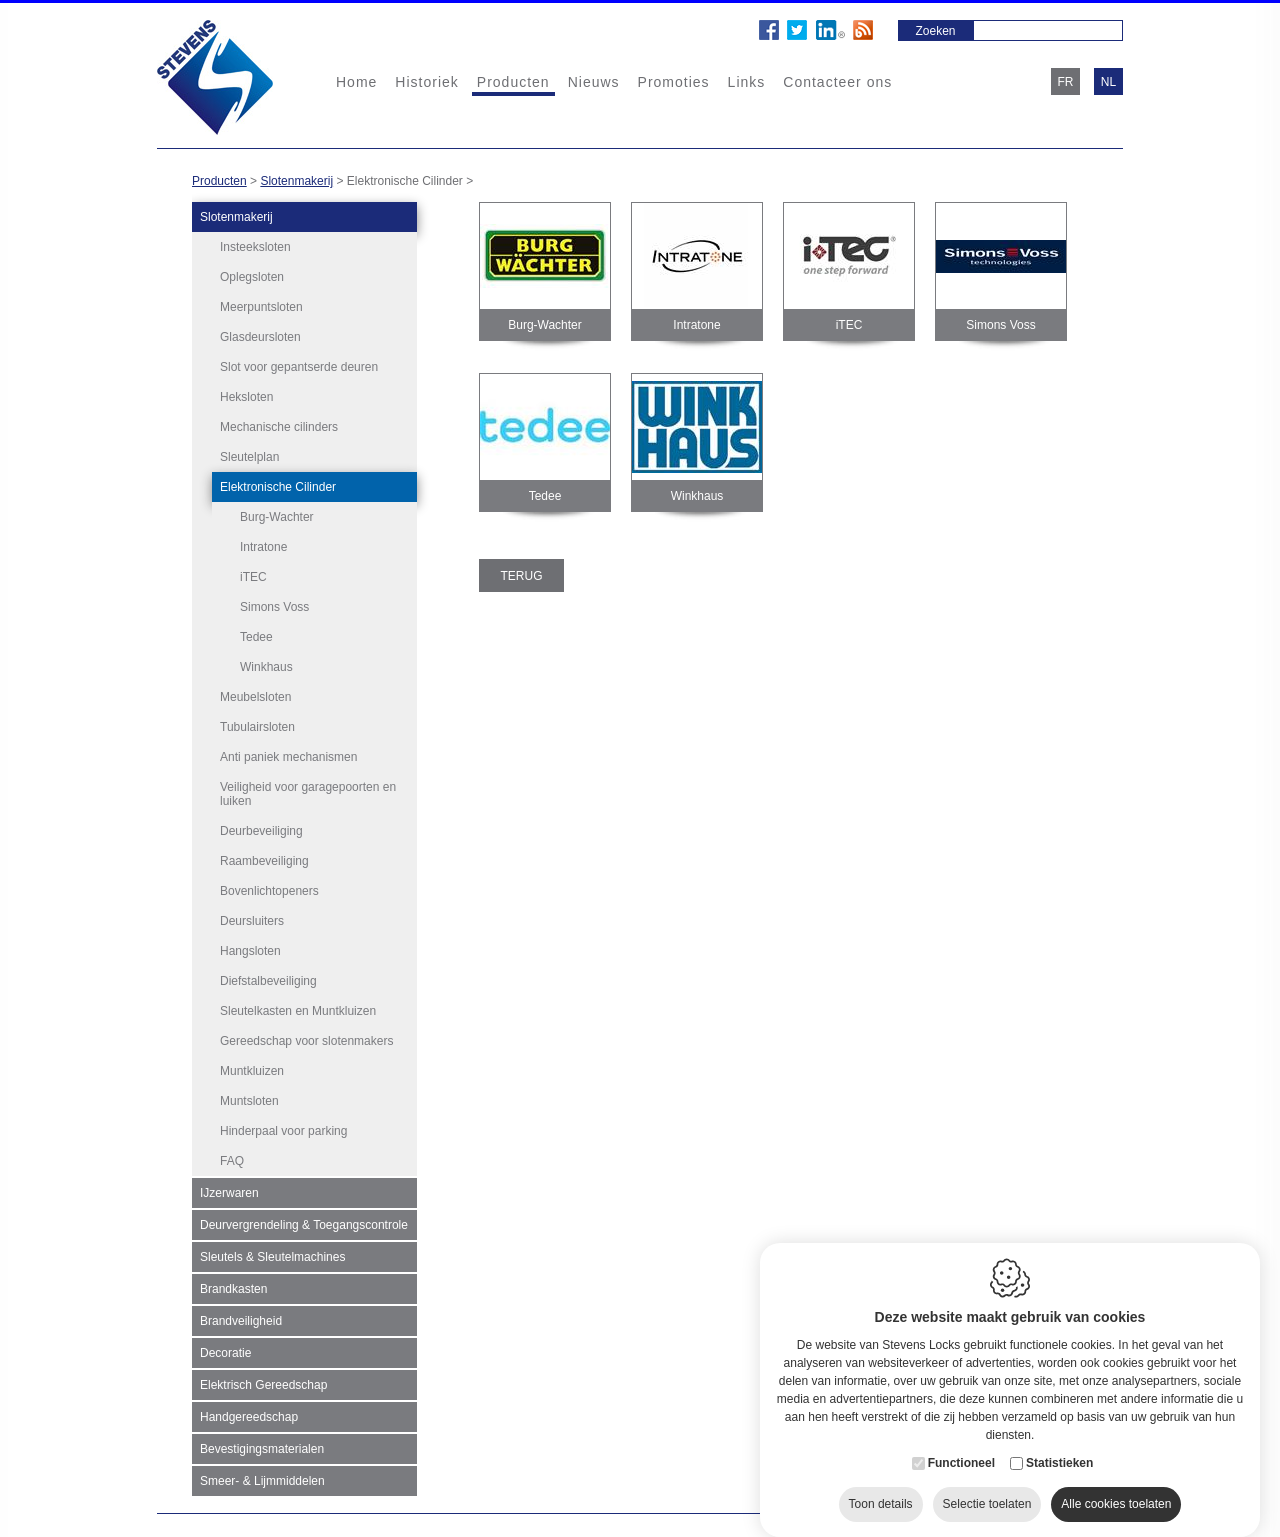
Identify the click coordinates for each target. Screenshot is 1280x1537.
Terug (522, 576)
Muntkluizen (252, 1068)
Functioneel (961, 1444)
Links (747, 82)
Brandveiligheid (241, 1318)
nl (1108, 82)
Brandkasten (233, 1286)
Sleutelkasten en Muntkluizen (298, 1008)
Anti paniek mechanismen (288, 754)
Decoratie (225, 1350)
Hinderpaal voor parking (283, 1128)
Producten (513, 82)
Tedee (256, 637)
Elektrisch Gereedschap (263, 1382)
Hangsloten (250, 948)
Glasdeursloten (260, 337)
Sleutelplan (249, 457)
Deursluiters (252, 918)
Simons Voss (274, 607)
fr (1066, 82)
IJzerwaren (229, 1190)
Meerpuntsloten (261, 307)
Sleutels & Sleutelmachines (272, 1254)
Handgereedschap (249, 1414)
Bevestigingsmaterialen (262, 1446)
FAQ (232, 1158)
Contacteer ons (837, 82)
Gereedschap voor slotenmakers (306, 1038)
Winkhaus (266, 667)
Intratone (263, 547)
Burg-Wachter (277, 517)
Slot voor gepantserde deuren (299, 367)
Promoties (674, 82)
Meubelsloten (255, 694)
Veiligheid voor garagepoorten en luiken (308, 791)
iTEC (253, 577)
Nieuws (594, 82)
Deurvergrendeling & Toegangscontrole (304, 1222)
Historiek (426, 82)
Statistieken (1059, 1444)
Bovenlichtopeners (269, 888)
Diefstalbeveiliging (268, 978)
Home (356, 82)
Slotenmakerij (296, 181)
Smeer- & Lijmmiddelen (262, 1478)
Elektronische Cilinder (278, 487)
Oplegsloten (252, 277)
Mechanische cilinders (279, 427)
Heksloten (246, 397)
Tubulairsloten (257, 724)
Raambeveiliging (264, 858)
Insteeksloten (255, 247)
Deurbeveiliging (261, 828)
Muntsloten (249, 1098)
